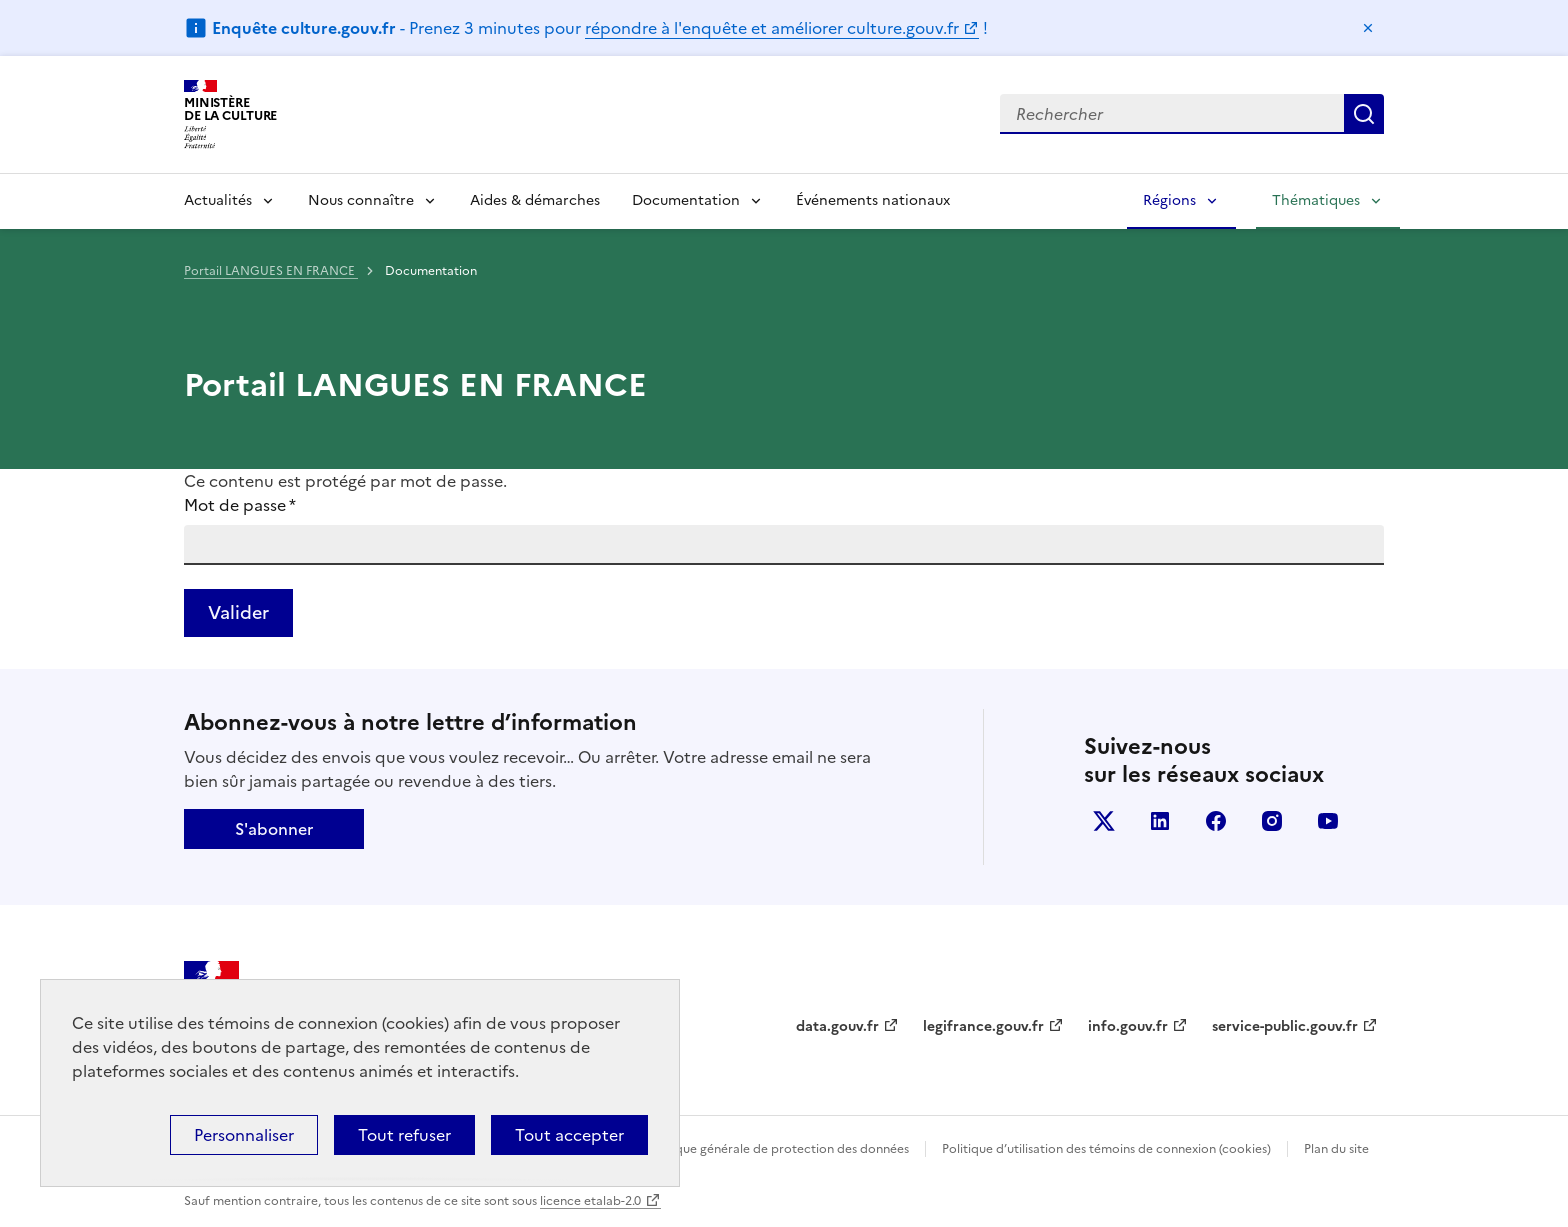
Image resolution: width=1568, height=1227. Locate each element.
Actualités (218, 200)
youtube (1328, 821)
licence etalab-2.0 (590, 1201)
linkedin (1160, 821)
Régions (1169, 200)
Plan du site (1336, 1149)
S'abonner (274, 829)
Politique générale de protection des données (777, 1149)
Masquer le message (1368, 28)
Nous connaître (361, 200)
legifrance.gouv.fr (983, 1026)
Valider (238, 612)
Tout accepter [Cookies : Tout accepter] (569, 1135)
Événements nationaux (873, 200)
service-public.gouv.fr (1285, 1026)
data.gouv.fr (837, 1026)
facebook (1216, 821)
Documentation (686, 200)
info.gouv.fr (1128, 1026)
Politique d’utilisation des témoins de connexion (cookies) (1106, 1149)
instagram (1272, 821)
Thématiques (1316, 200)
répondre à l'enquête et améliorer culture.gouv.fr (772, 28)
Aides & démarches (535, 200)
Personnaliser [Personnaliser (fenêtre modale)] (244, 1135)
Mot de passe (240, 505)
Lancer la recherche (1364, 114)
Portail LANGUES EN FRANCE (271, 271)
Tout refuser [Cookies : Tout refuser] (404, 1135)
